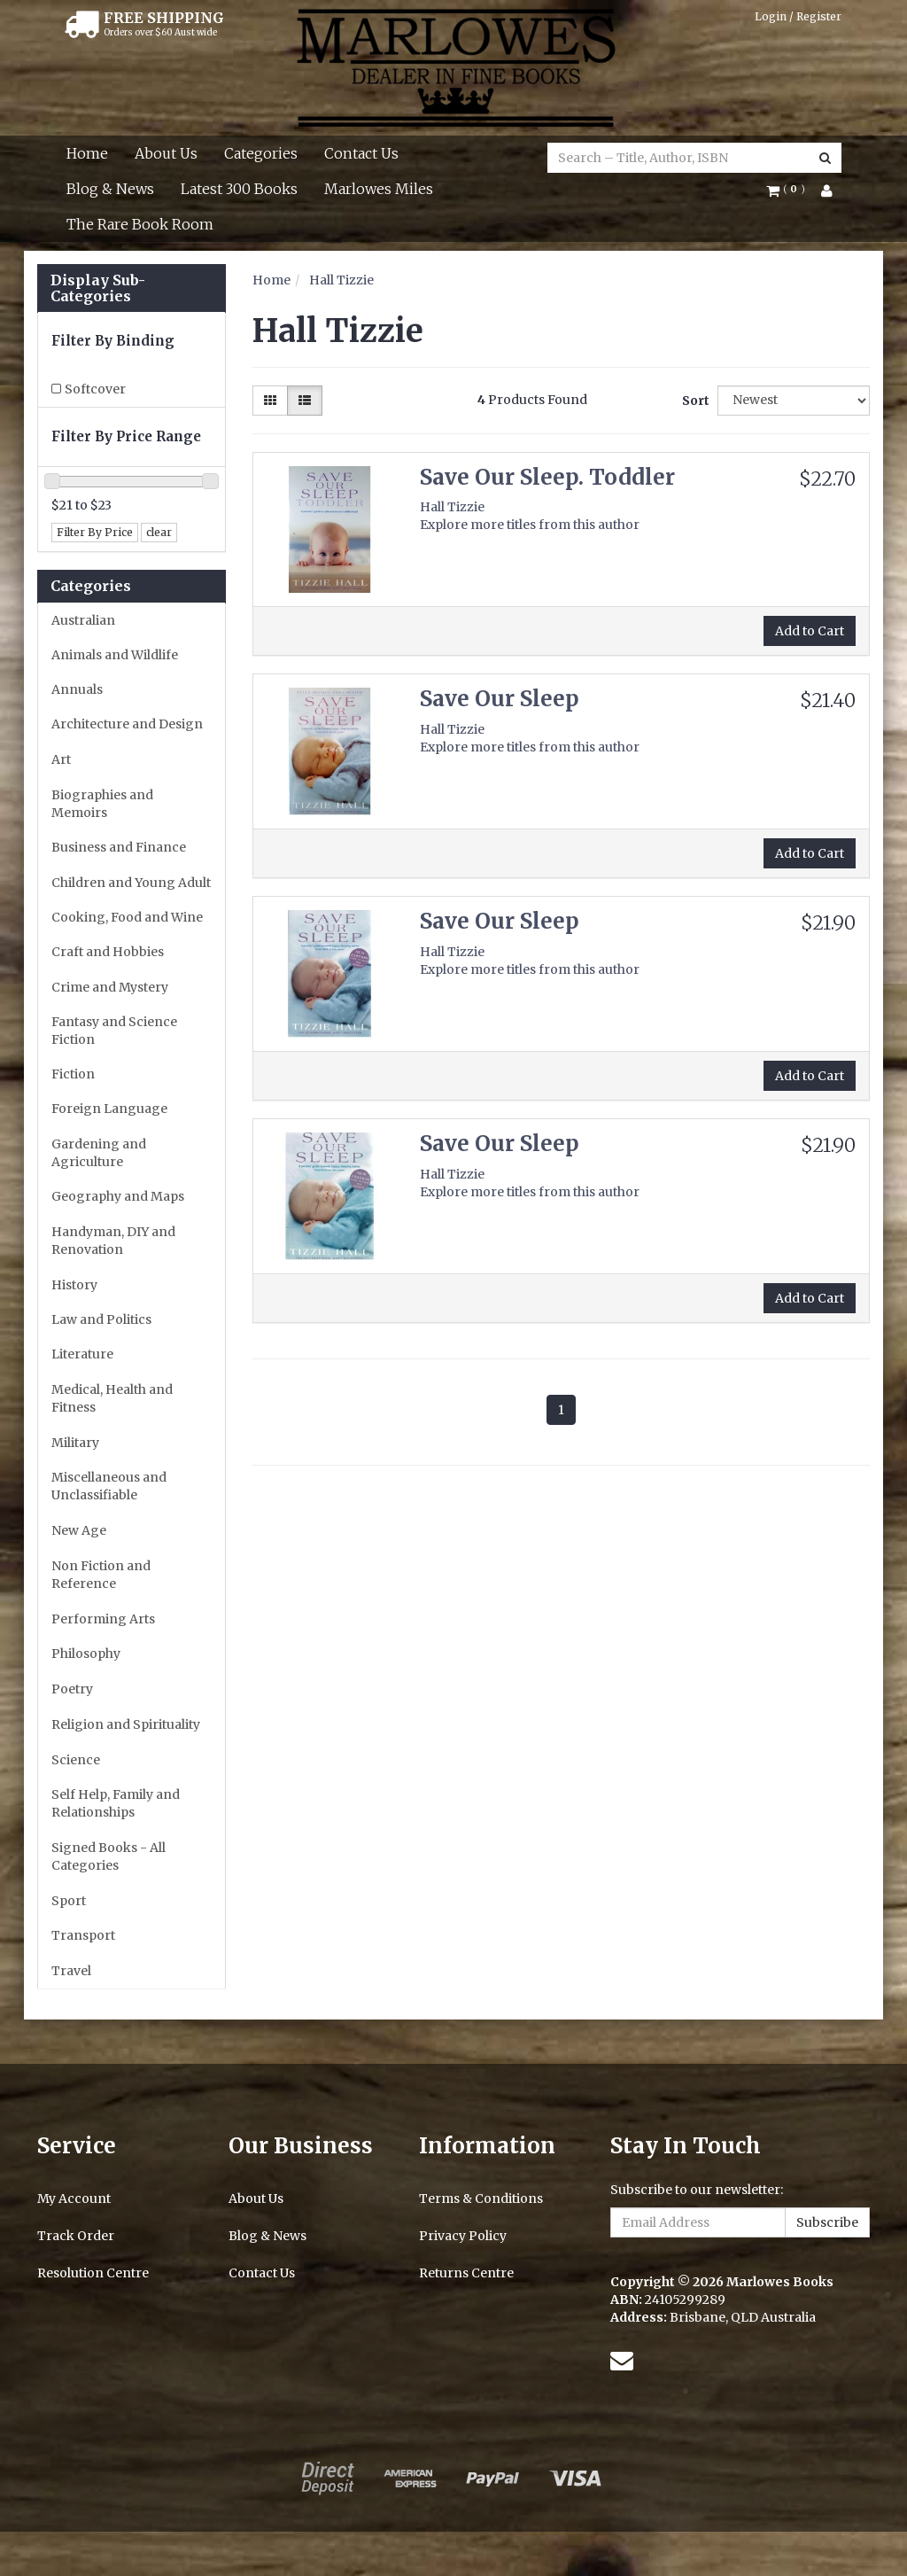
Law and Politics (101, 1319)
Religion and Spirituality (125, 1724)
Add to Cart (809, 631)
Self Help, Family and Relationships (115, 1803)
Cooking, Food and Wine (127, 917)
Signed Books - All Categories (108, 1856)
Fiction (73, 1074)
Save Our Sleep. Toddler (547, 477)
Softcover (95, 389)
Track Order (75, 2236)
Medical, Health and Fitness (112, 1398)
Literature (82, 1354)
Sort (693, 401)
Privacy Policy (463, 2236)
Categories (261, 153)
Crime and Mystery (109, 987)
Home (87, 153)
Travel (71, 1971)
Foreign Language (109, 1109)
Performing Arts (103, 1619)
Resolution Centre (93, 2273)
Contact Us (361, 153)
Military (75, 1443)
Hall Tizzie (341, 280)
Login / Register (798, 16)
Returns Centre (466, 2273)
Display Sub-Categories (97, 288)
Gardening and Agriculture (98, 1153)
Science (75, 1760)
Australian (83, 620)
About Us (166, 153)
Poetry (72, 1689)
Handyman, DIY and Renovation (113, 1240)
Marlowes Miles (378, 189)
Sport (68, 1901)
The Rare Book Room (139, 224)
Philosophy (85, 1654)
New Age (78, 1530)
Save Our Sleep (499, 698)
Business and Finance (118, 847)
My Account (74, 2198)
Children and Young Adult (131, 883)
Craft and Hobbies (107, 952)
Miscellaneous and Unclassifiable (109, 1486)
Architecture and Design (127, 724)
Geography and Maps (117, 1196)
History (74, 1285)
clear (159, 532)
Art (61, 759)
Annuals (77, 689)
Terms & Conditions (481, 2198)
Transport (83, 1935)
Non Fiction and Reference (101, 1575)
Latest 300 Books (239, 189)
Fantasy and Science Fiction (114, 1030)
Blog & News (110, 189)
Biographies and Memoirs (102, 804)
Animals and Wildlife (114, 655)
